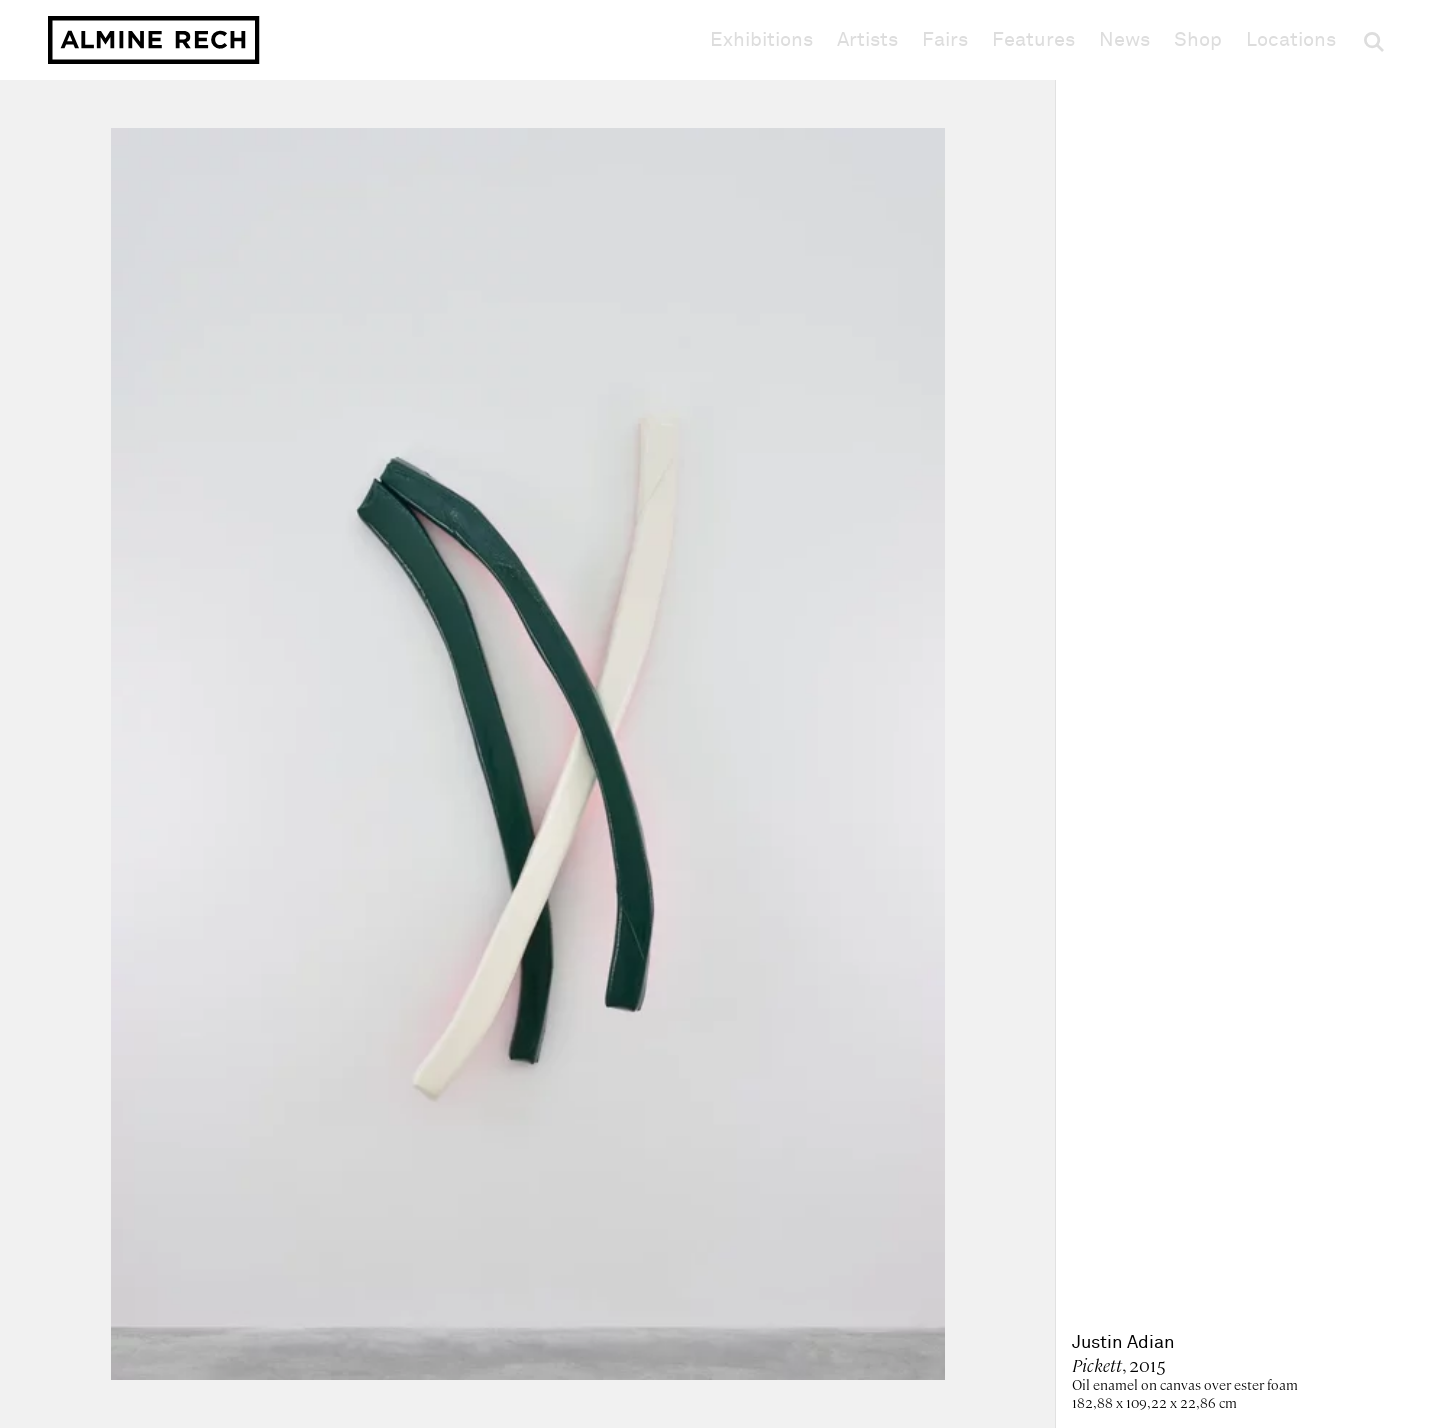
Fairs (945, 40)
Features (1033, 40)
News (1124, 40)
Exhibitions (761, 40)
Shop (1198, 39)
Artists (867, 40)
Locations (1291, 40)
